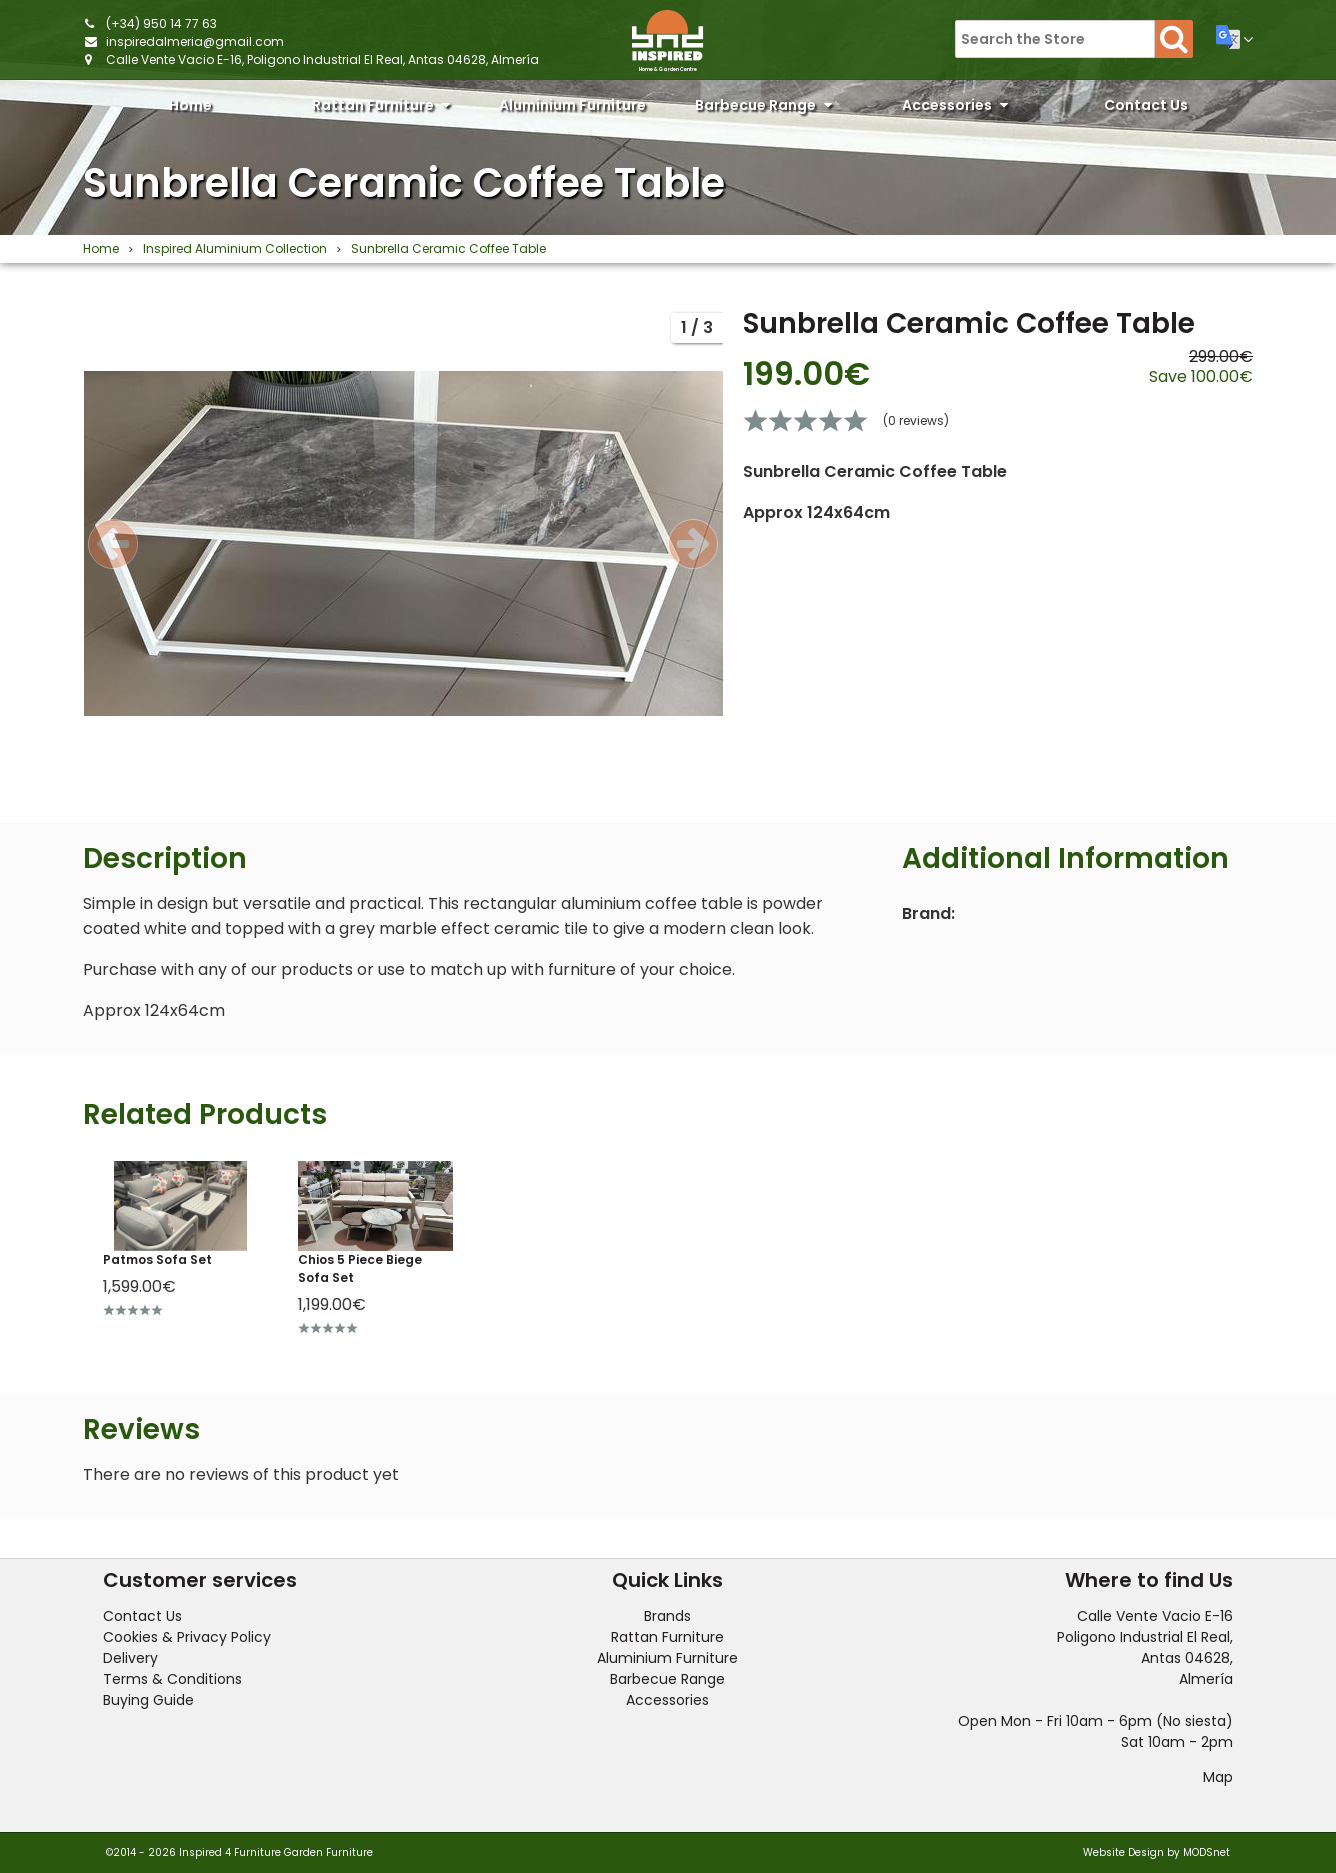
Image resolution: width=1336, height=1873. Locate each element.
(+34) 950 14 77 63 (161, 23)
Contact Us (1146, 105)
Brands (667, 1616)
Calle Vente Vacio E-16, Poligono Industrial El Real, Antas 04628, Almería (322, 59)
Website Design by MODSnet (1156, 1852)
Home (190, 105)
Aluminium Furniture (572, 110)
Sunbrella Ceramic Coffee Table (404, 183)
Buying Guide (148, 1700)
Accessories (955, 105)
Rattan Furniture (381, 105)
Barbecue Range (763, 105)
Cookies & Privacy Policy (187, 1637)
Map (1218, 1777)
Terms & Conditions (172, 1679)
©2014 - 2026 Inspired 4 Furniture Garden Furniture (239, 1852)
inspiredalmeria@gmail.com (195, 41)
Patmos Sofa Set (157, 1259)
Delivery (130, 1658)
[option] (403, 543)
